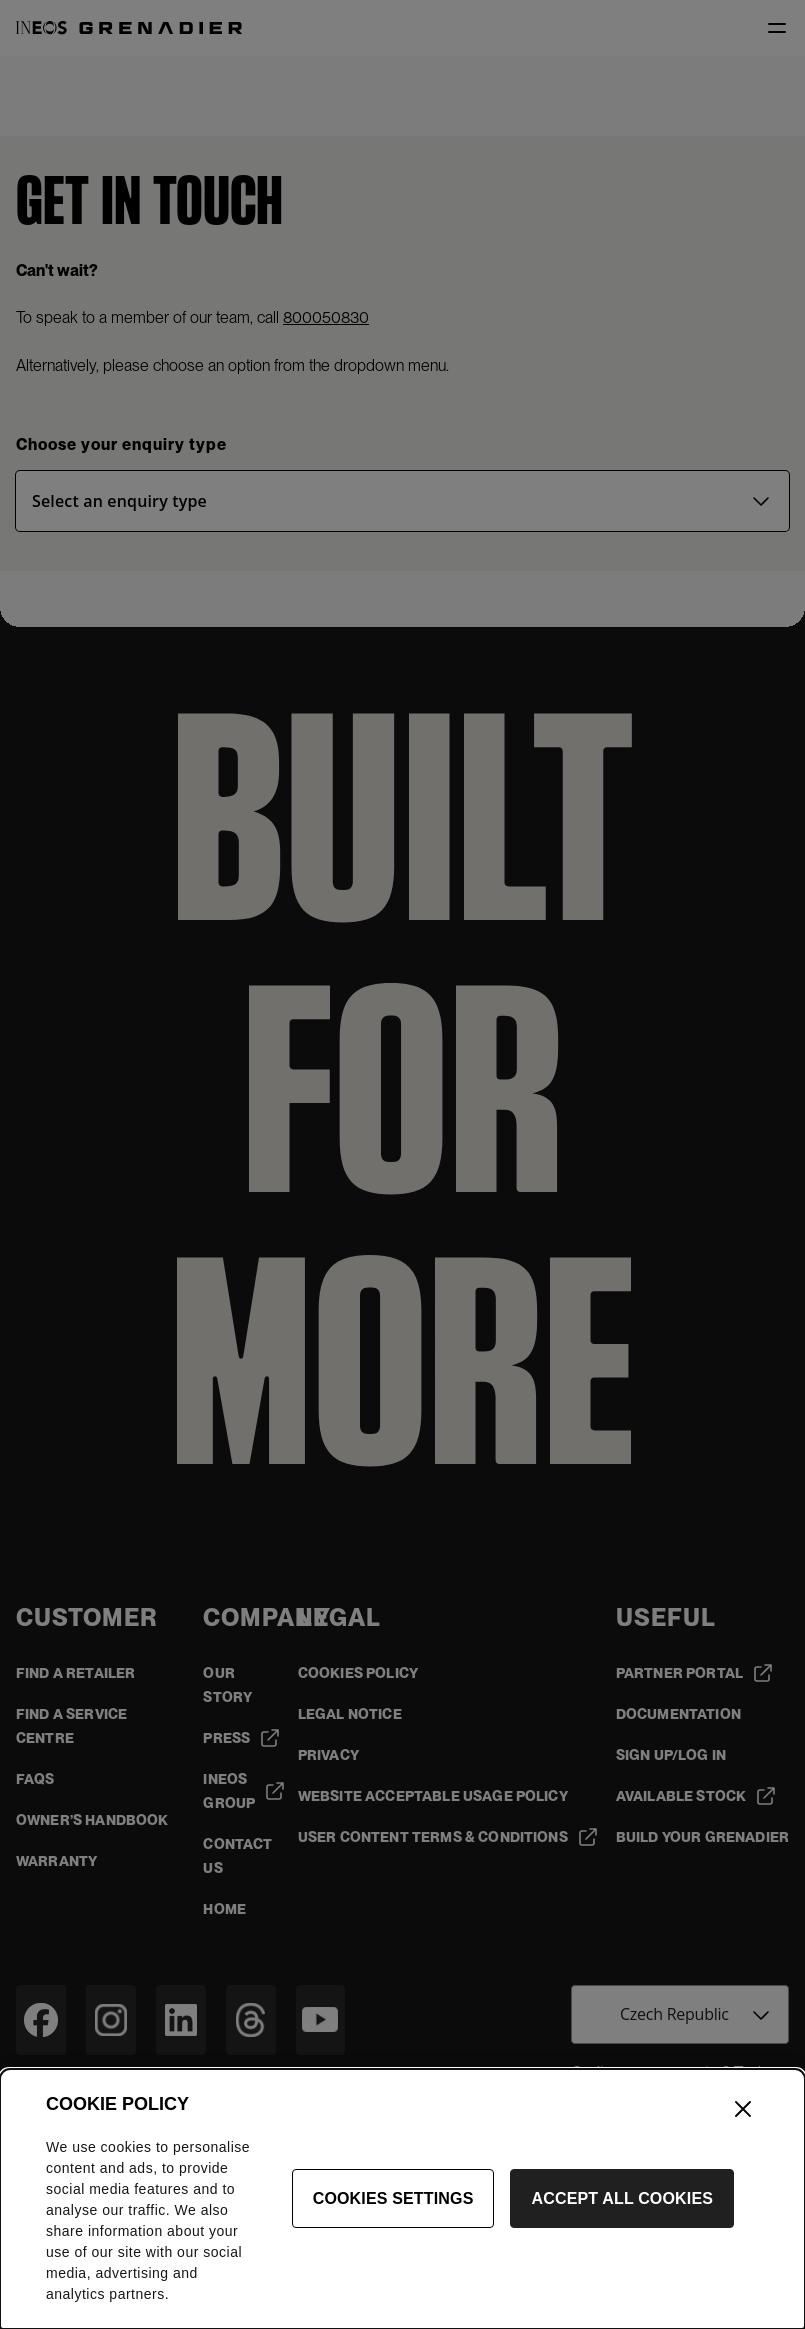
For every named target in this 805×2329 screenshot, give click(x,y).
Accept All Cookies (622, 2198)
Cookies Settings (393, 2198)
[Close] (743, 2109)
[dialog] (402, 2199)
